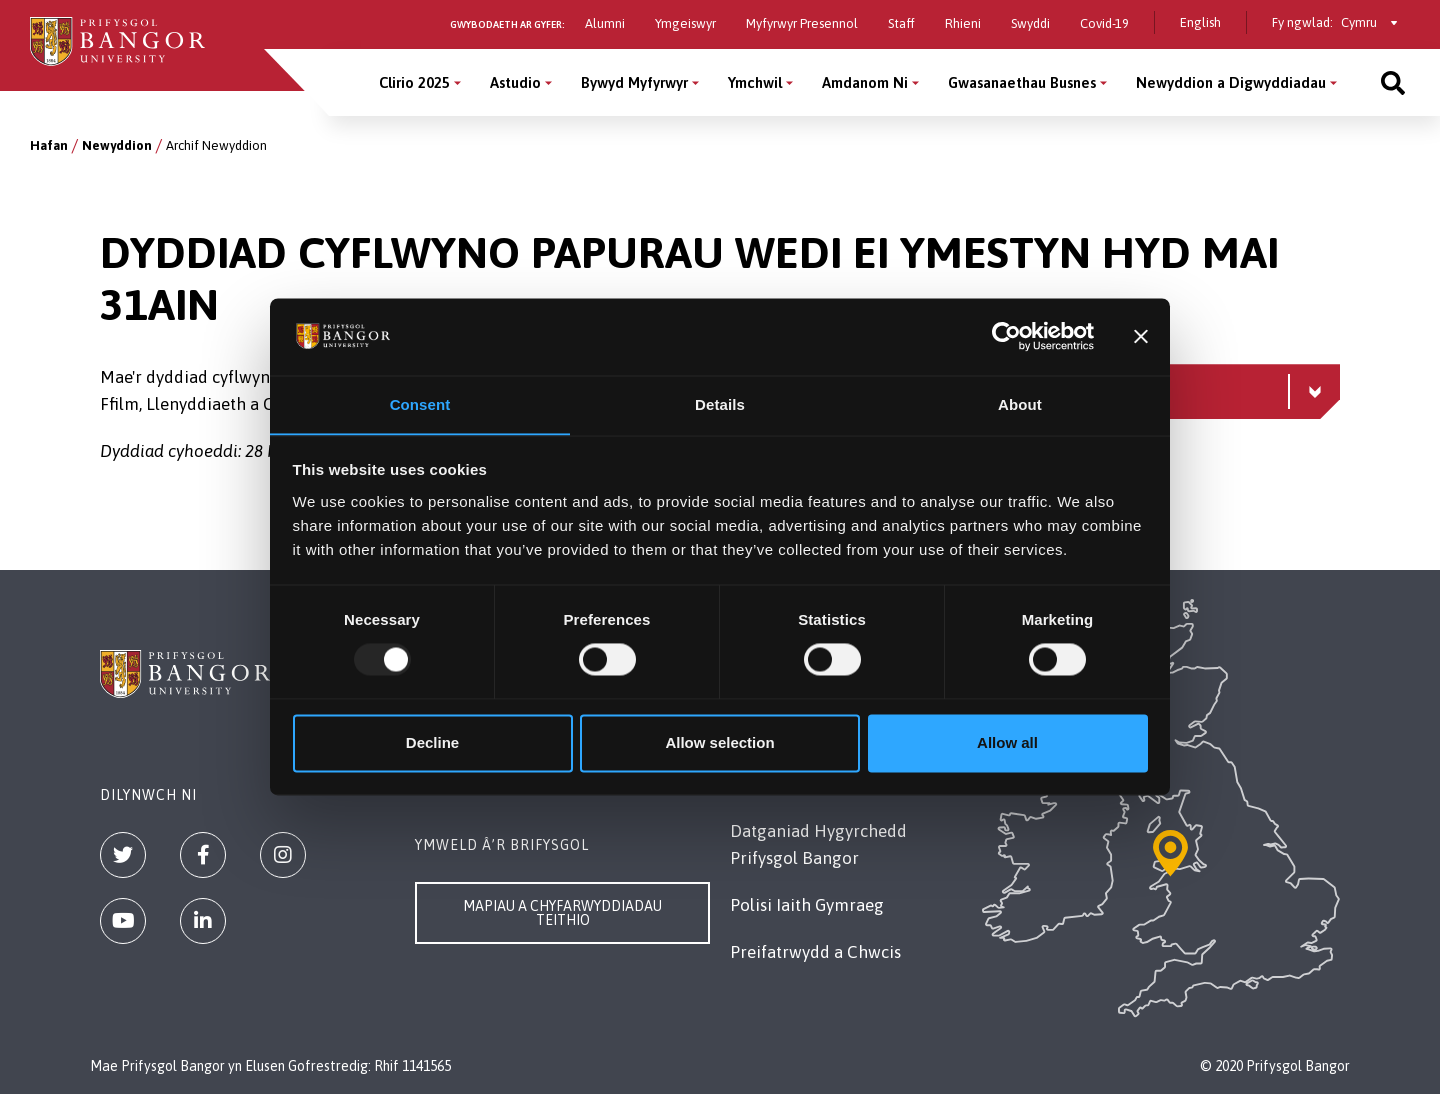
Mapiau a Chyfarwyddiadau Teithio (562, 913)
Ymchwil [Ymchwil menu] (755, 82)
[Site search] (1393, 82)
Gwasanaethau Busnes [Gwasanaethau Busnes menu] (1022, 82)
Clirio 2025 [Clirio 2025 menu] (414, 82)
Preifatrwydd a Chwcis (815, 952)
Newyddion (117, 145)
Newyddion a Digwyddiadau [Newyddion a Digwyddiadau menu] (1231, 82)
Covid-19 (1104, 23)
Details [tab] (720, 404)
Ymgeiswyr (685, 23)
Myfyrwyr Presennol (802, 23)
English (1200, 22)
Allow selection (719, 743)
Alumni (605, 23)
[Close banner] (1141, 336)
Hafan (49, 145)
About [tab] (1020, 404)
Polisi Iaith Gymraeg (807, 905)
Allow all (1007, 743)
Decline (432, 743)
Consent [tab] (420, 404)
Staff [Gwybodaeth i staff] (901, 23)
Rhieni (963, 23)
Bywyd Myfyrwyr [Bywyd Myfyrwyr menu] (634, 82)
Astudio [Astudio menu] (515, 82)
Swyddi (1030, 23)
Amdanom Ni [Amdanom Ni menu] (865, 82)
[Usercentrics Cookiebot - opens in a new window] (1006, 336)
